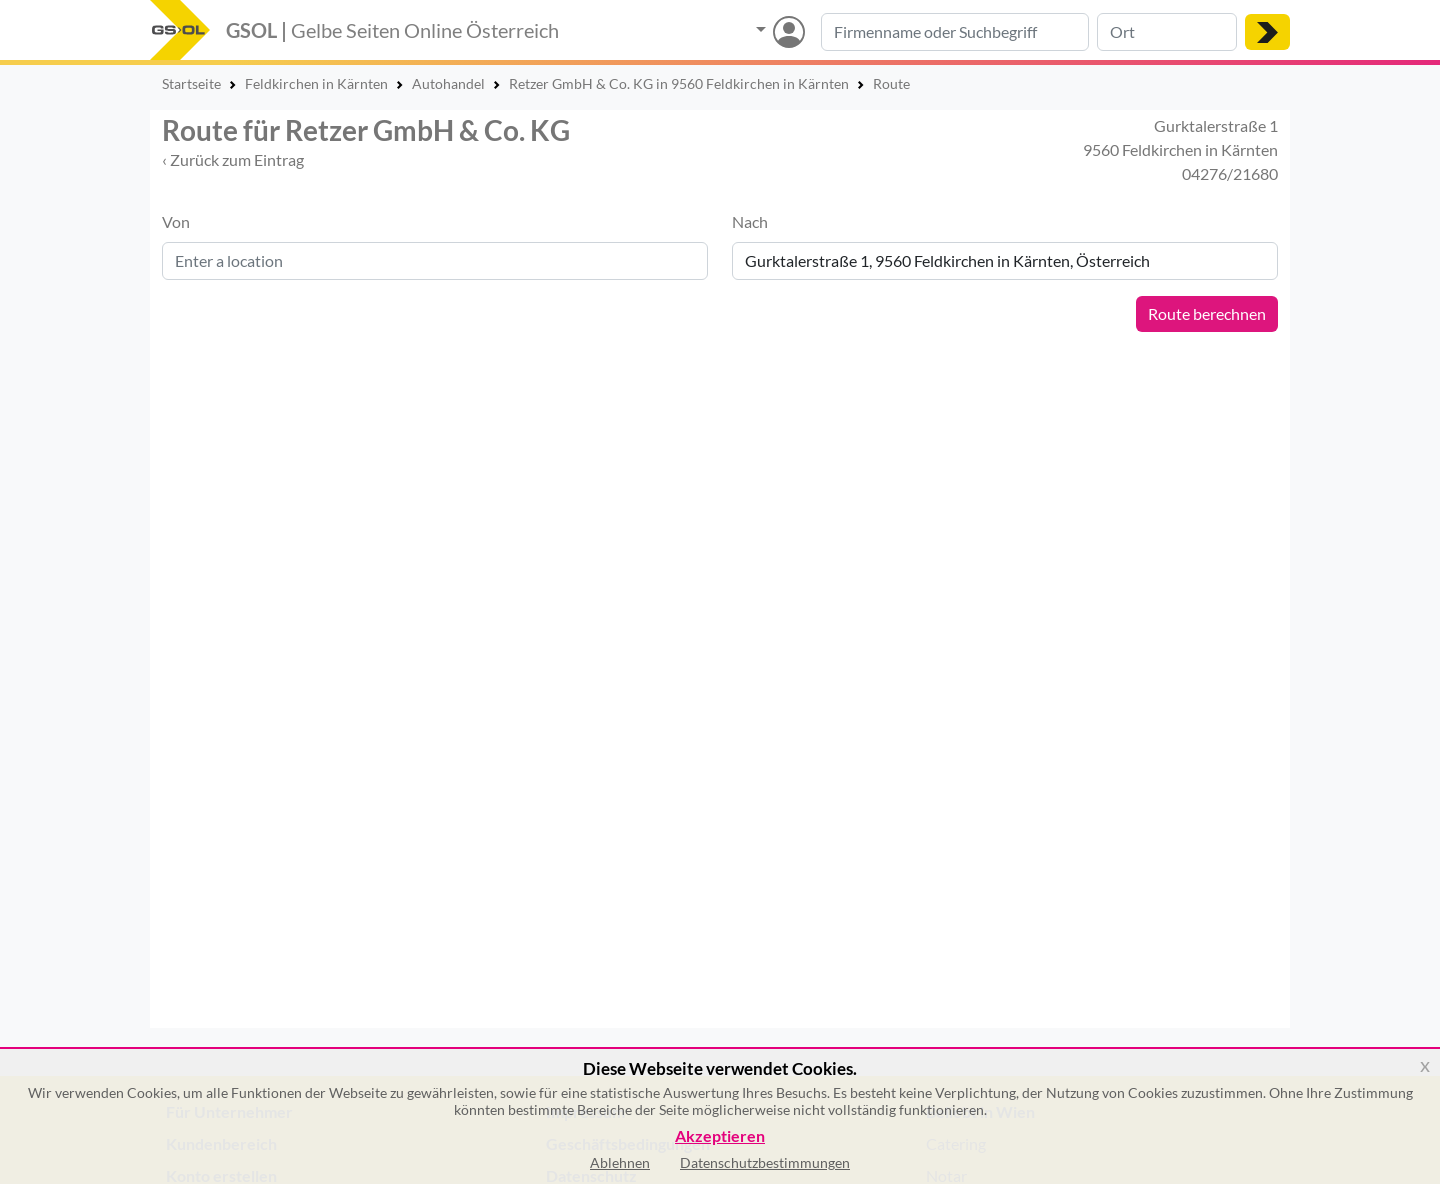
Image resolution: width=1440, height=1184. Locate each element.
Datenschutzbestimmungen (765, 1162)
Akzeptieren (720, 1136)
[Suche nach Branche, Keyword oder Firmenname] (955, 32)
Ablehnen (620, 1162)
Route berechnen (1207, 313)
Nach (750, 221)
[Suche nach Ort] (1167, 32)
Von (176, 221)
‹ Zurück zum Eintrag (233, 159)
